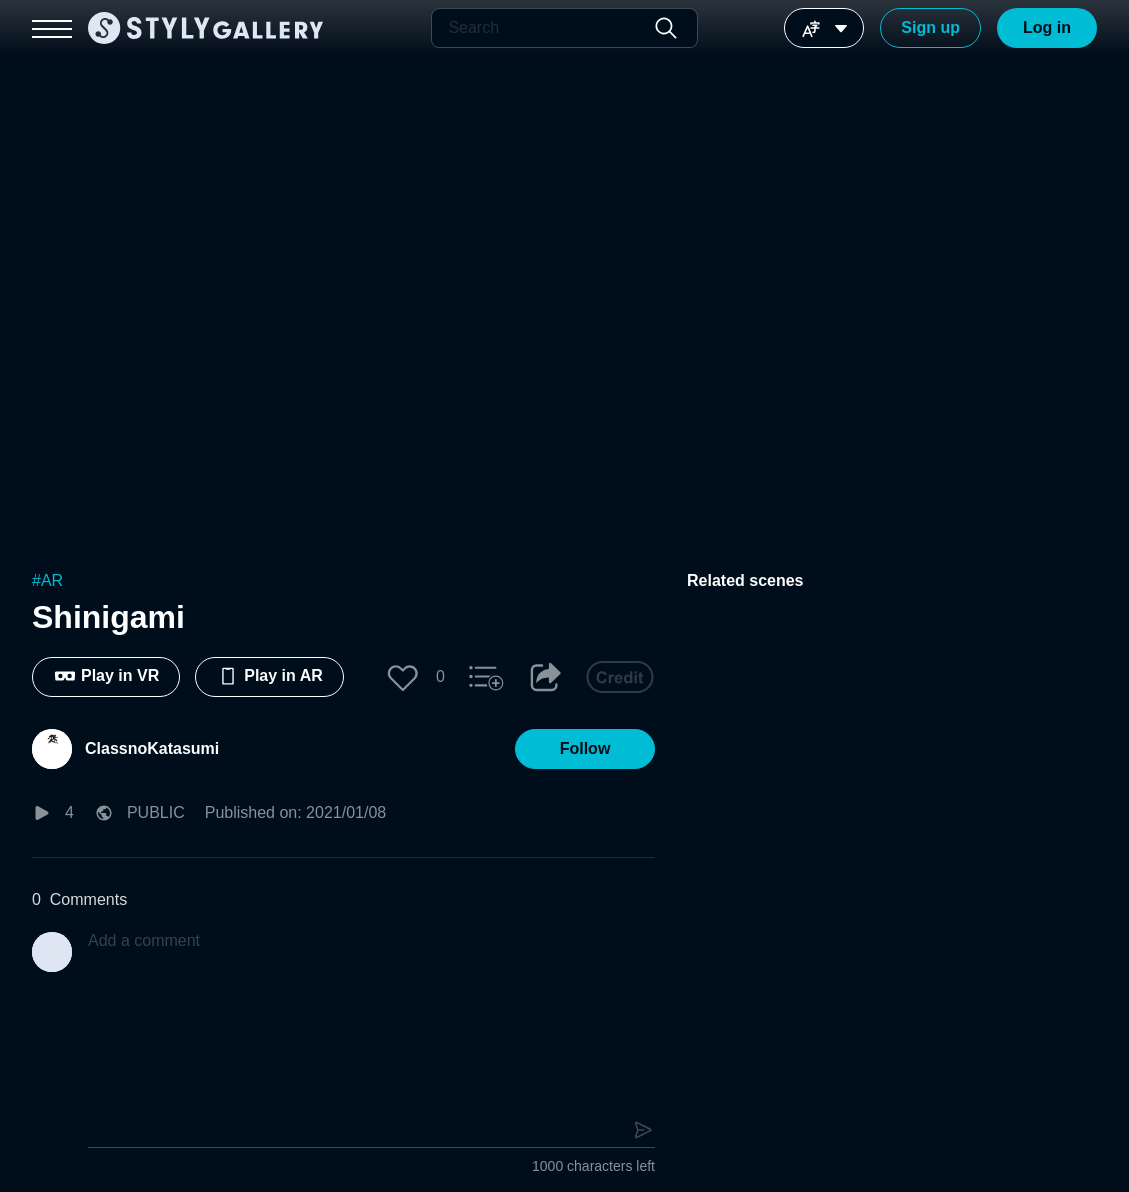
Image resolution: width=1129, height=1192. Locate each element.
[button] (403, 677)
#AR (47, 580)
